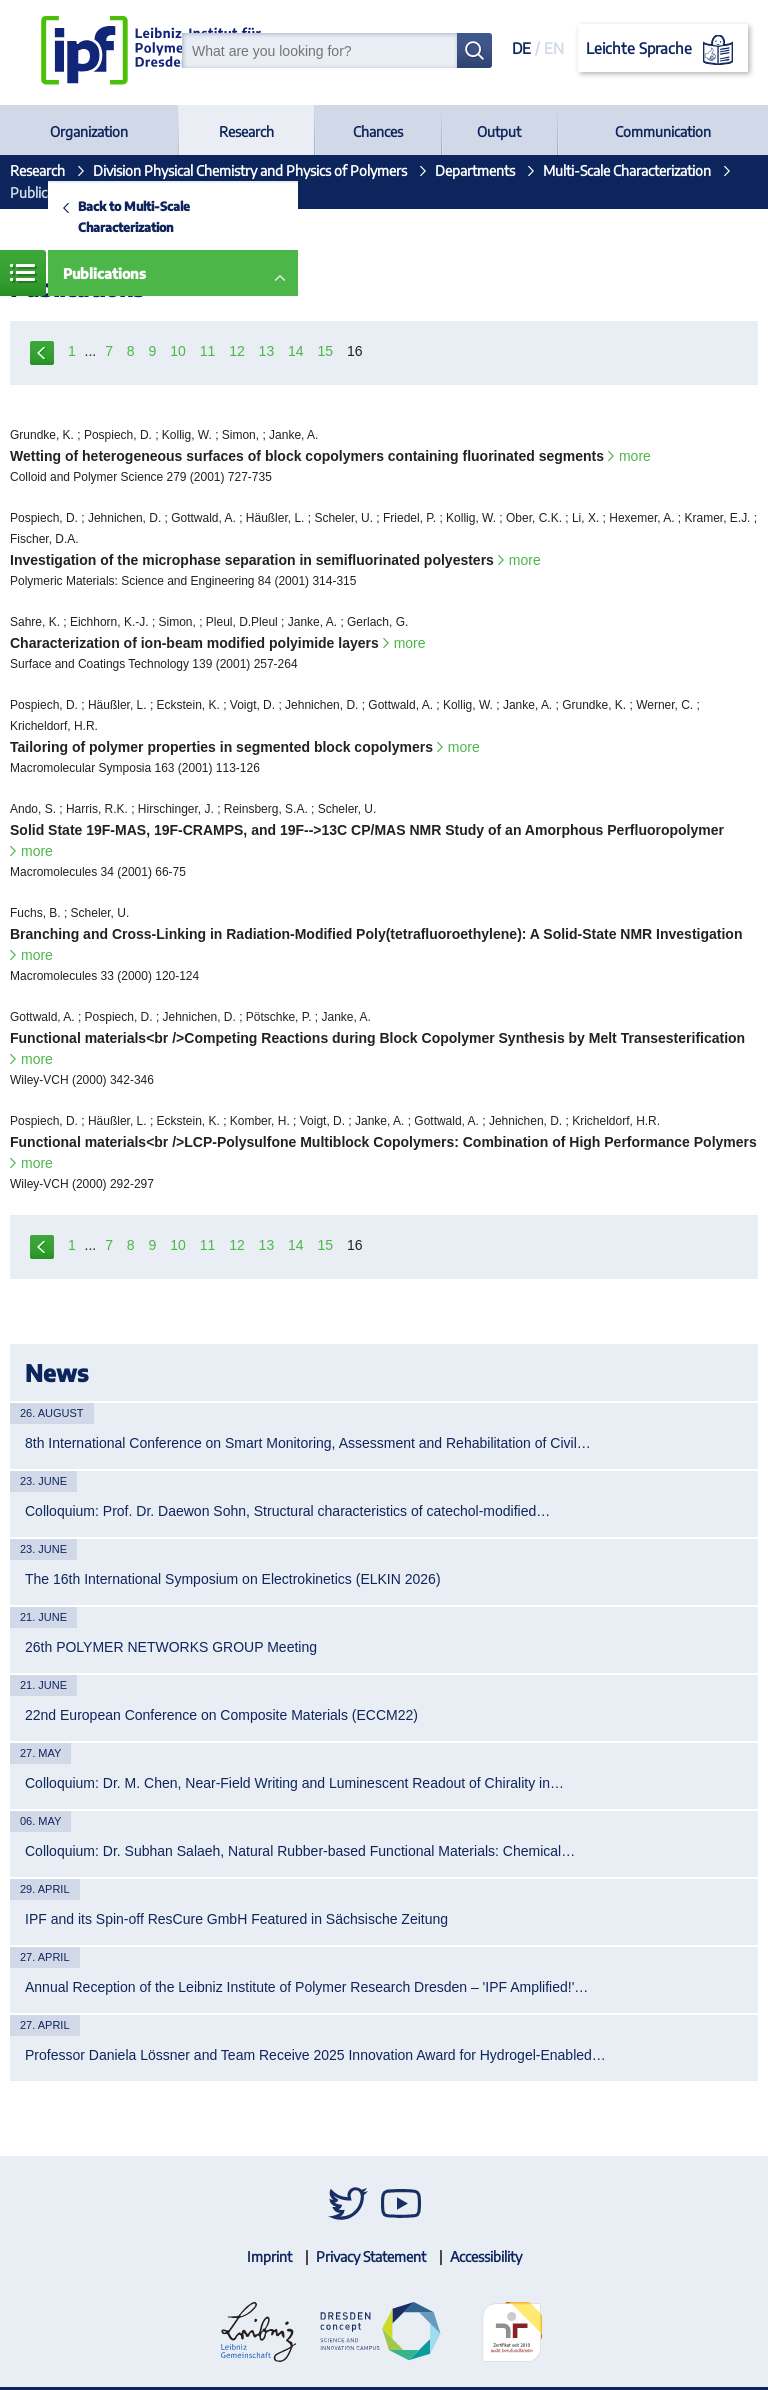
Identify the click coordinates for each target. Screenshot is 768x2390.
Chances (378, 131)
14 (296, 351)
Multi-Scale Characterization (627, 170)
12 (237, 351)
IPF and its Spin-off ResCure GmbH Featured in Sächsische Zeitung (236, 1919)
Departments (475, 170)
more (635, 456)
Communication (663, 131)
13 (267, 351)
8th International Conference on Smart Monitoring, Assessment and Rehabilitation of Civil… (308, 1443)
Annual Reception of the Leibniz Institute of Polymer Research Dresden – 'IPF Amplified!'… (306, 1987)
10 (178, 351)
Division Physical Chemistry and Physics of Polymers (250, 170)
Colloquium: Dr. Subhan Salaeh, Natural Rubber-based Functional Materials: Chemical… (300, 1851)
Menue (23, 273)
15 (326, 351)
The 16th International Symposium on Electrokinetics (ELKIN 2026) (233, 1579)
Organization (89, 131)
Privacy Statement (371, 2256)
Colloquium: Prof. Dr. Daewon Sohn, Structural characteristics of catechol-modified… (287, 1511)
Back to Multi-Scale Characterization (134, 216)
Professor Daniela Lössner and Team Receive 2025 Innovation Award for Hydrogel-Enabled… (315, 2055)
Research (246, 131)
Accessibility (486, 2256)
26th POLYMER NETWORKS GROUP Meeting (171, 1647)
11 (208, 351)
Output (499, 131)
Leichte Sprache (663, 50)
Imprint (269, 2256)
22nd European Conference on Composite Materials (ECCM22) (221, 1715)
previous (42, 351)
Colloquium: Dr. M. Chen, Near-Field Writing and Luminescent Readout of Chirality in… (294, 1783)
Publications (104, 273)
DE (521, 48)
